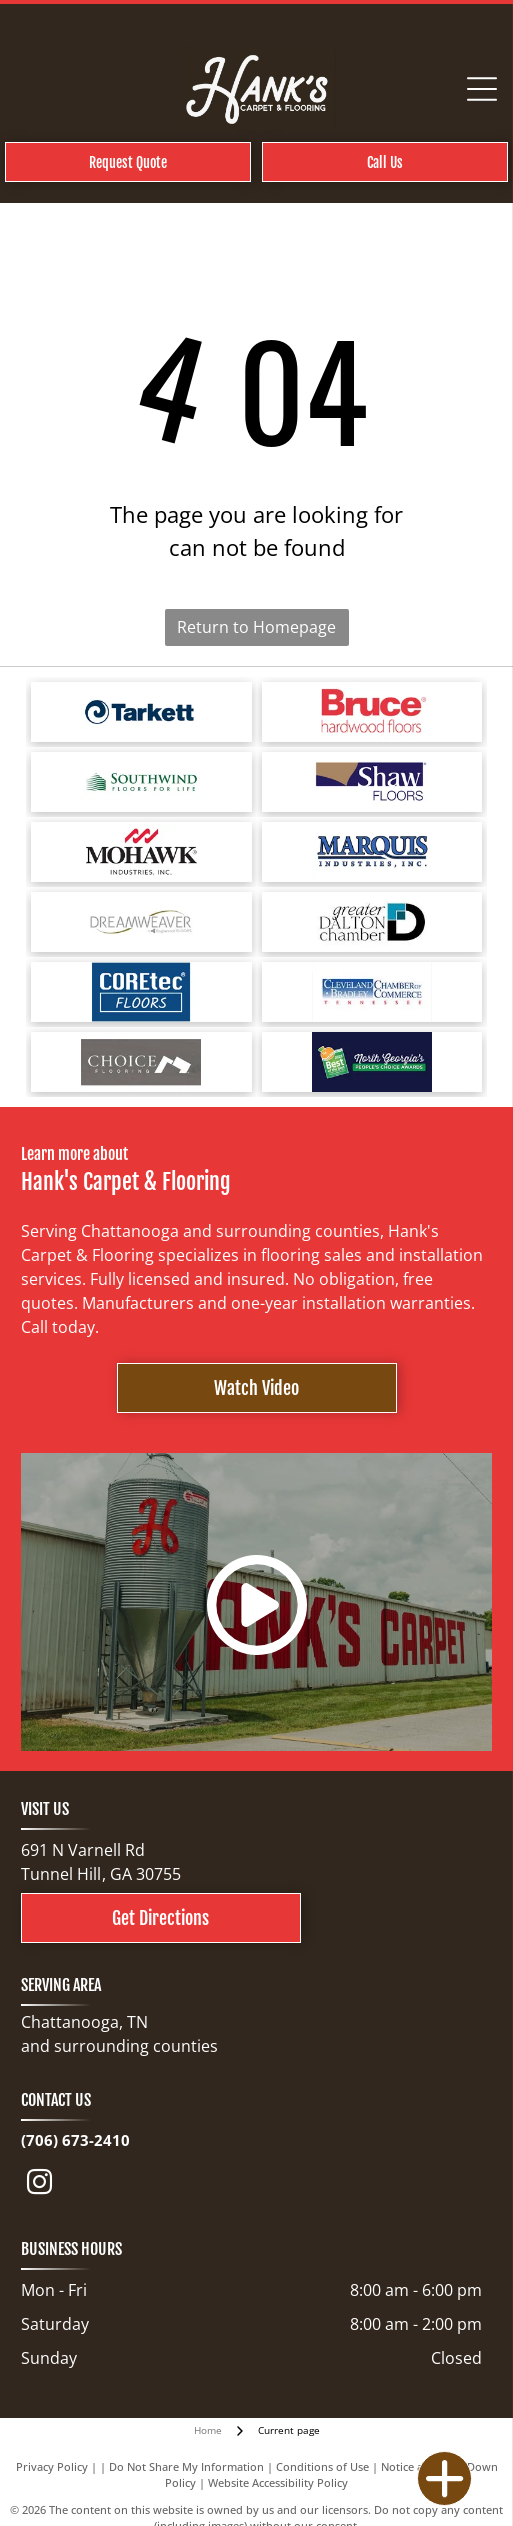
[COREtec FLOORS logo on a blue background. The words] (141, 992)
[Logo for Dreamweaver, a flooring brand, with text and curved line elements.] (141, 922)
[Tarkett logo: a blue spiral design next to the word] (141, 712)
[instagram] (40, 2185)
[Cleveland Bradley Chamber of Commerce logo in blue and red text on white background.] (372, 992)
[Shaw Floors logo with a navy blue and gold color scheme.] (372, 782)
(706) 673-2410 (75, 2140)
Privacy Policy (52, 2466)
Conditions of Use (322, 2466)
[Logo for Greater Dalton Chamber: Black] (372, 922)
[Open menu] (482, 89)
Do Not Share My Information (186, 2466)
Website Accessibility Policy (278, 2482)
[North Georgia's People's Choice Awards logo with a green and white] (372, 1062)
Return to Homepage (256, 627)
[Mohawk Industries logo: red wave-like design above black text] (141, 852)
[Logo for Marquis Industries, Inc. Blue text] (372, 852)
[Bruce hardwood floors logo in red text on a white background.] (372, 712)
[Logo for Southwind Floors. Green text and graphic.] (141, 782)
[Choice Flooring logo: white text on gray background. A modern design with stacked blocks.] (141, 1062)
